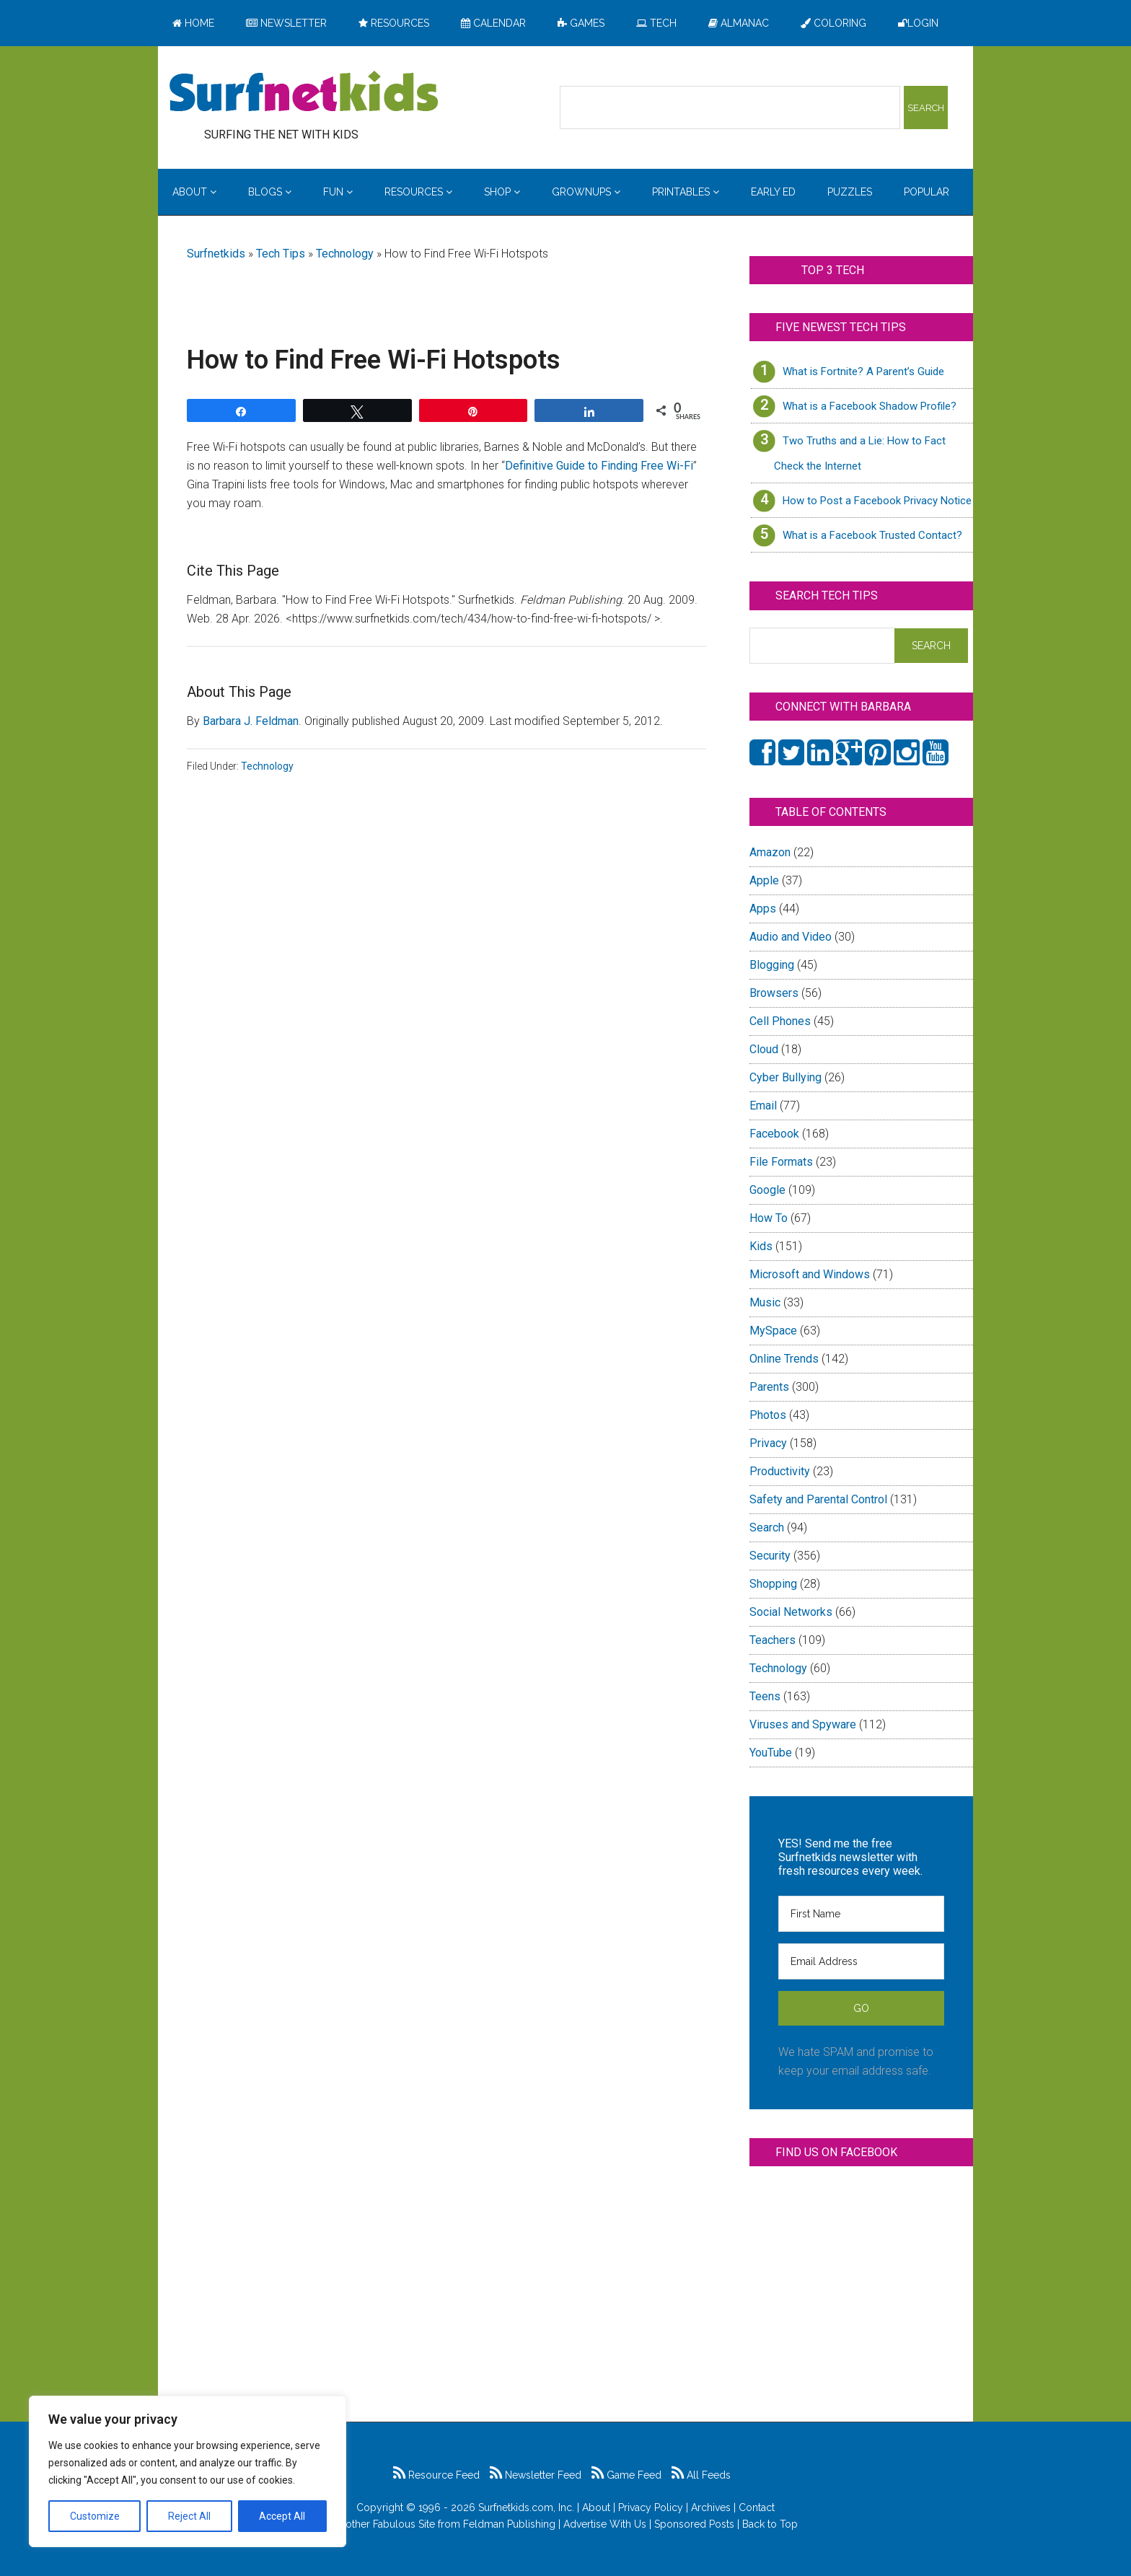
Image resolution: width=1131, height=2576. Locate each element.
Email (763, 1105)
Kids (761, 1246)
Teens (764, 1696)
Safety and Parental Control (818, 1499)
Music (764, 1302)
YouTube (770, 1752)
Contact (757, 2507)
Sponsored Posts (694, 2524)
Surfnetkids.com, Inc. (526, 2507)
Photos (767, 1415)
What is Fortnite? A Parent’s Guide (863, 371)
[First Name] (861, 1914)
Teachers (772, 1640)
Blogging (771, 965)
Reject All (189, 2516)
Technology (345, 253)
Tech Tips (280, 253)
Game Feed (626, 2475)
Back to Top (770, 2524)
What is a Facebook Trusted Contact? (872, 535)
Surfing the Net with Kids (304, 93)
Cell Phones (780, 1021)
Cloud (763, 1049)
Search (766, 1527)
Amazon (770, 852)
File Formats (781, 1162)
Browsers (773, 993)
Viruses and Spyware (802, 1724)
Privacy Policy (650, 2507)
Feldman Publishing (509, 2524)
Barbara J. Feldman (251, 721)
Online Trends (784, 1359)
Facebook (774, 1133)
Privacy (768, 1443)
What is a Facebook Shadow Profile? (869, 406)
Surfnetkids (216, 253)
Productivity (779, 1471)
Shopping (773, 1584)
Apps (762, 908)
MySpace (773, 1330)
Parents (769, 1387)
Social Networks (790, 1612)
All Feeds (701, 2475)
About (596, 2507)
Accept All (282, 2516)
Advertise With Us (604, 2524)
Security (770, 1555)
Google (767, 1190)
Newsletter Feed (535, 2475)
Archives (711, 2507)
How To (768, 1218)
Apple (764, 880)
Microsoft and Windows (809, 1274)
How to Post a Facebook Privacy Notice (877, 500)
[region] (187, 2471)
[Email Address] (861, 1961)
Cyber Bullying (785, 1077)
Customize (95, 2516)
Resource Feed (436, 2475)
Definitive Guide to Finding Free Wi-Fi (599, 465)
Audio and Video (790, 937)
